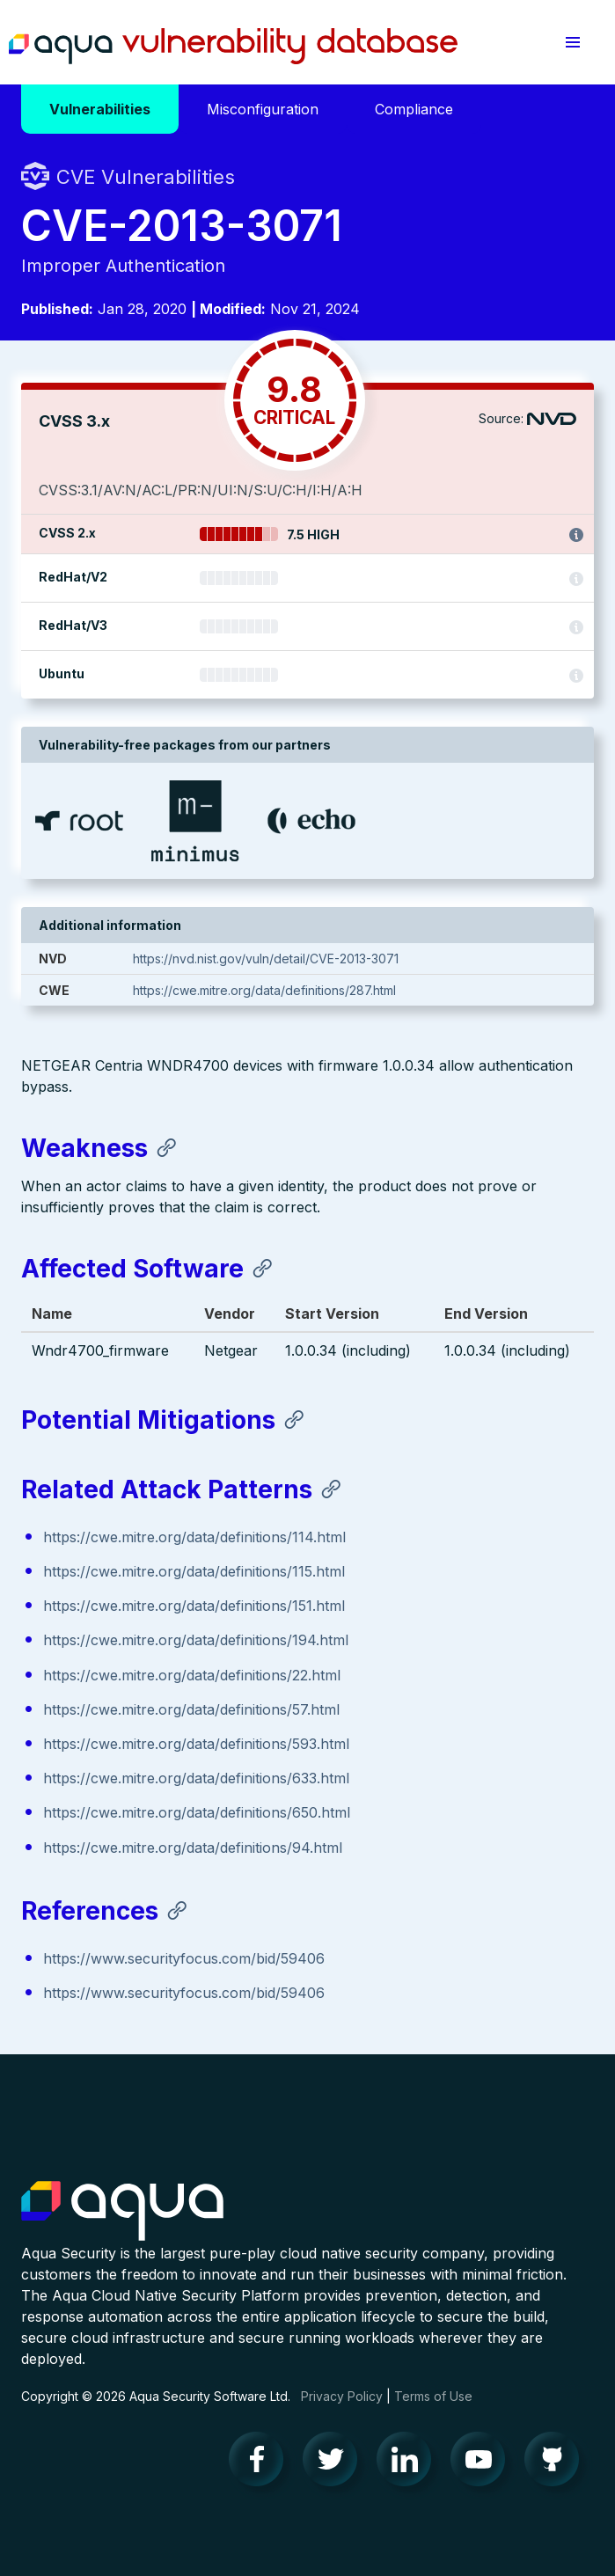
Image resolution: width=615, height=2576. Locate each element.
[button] (573, 42)
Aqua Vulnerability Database (233, 47)
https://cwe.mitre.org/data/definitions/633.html (196, 1778)
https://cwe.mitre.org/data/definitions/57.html (191, 1709)
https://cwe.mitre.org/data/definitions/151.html (194, 1605)
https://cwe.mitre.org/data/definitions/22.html (191, 1675)
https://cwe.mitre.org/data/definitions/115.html (194, 1571)
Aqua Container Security (122, 2212)
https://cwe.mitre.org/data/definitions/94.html (192, 1847)
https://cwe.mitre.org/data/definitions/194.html (195, 1640)
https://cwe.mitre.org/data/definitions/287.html (264, 990)
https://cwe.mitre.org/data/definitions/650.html (196, 1812)
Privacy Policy (342, 2396)
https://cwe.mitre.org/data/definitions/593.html (196, 1744)
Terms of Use (433, 2396)
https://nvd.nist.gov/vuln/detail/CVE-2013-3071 (266, 958)
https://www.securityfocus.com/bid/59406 (184, 1958)
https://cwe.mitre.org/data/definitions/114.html (194, 1537)
